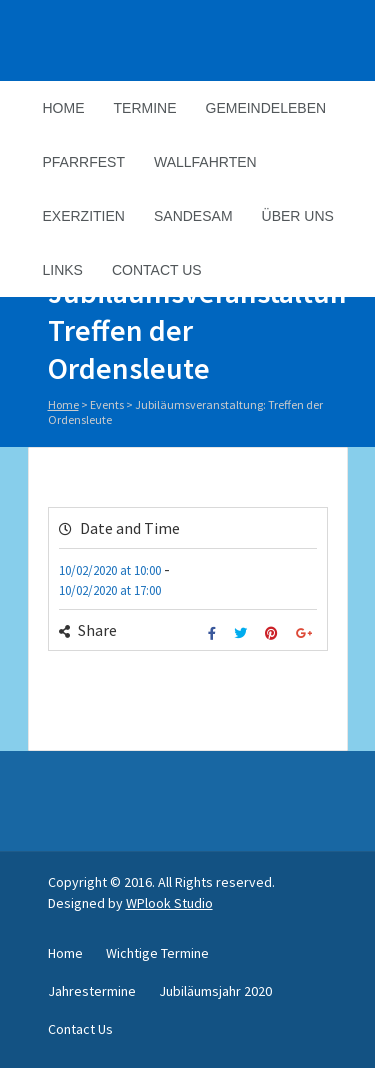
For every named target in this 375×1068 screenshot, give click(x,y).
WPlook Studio (169, 903)
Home (64, 108)
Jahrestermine (92, 991)
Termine (145, 108)
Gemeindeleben (266, 108)
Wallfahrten (205, 162)
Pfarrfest (84, 162)
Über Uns (298, 216)
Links (63, 270)
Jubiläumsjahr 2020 (215, 991)
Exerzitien (84, 216)
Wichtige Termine (157, 953)
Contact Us (157, 270)
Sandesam (193, 216)
